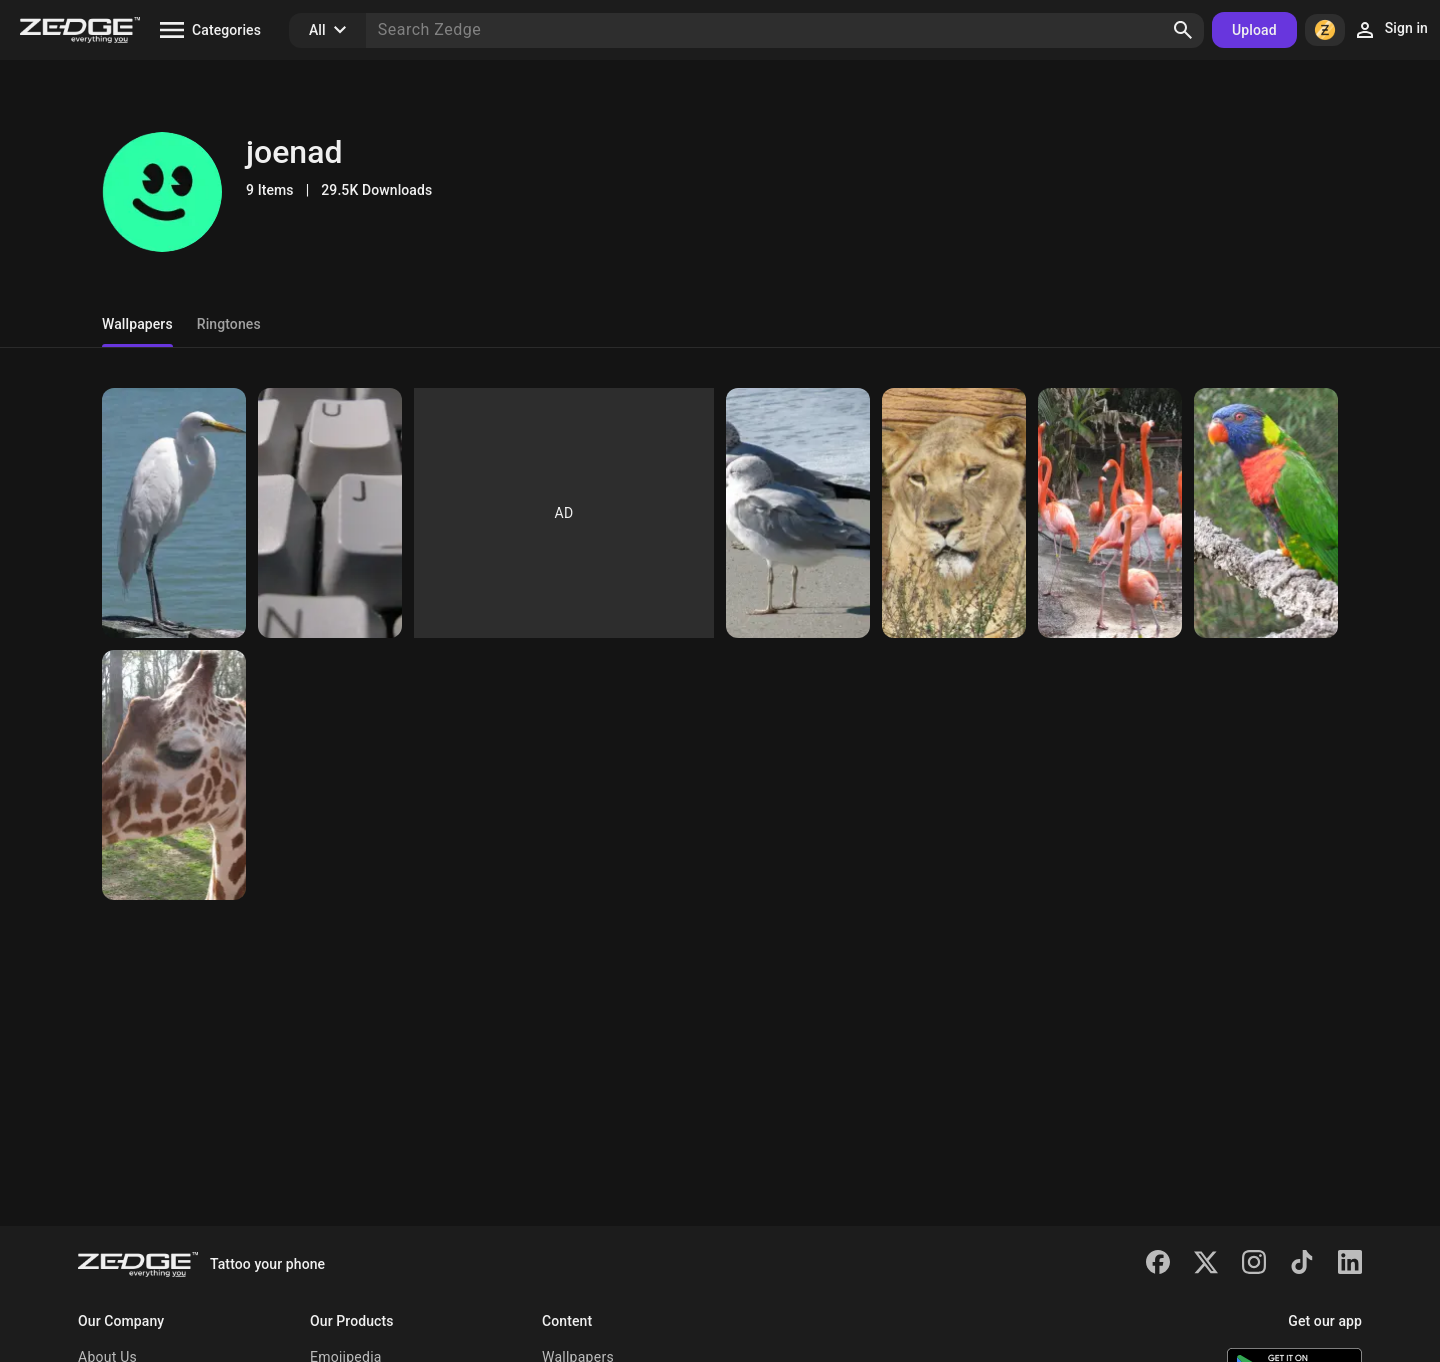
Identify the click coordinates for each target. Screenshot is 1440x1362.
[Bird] (174, 513)
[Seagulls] (798, 513)
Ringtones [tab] (229, 324)
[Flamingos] (1110, 513)
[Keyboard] (330, 513)
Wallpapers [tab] (137, 324)
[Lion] (954, 513)
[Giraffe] (174, 775)
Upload (1254, 30)
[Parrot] (1266, 513)
